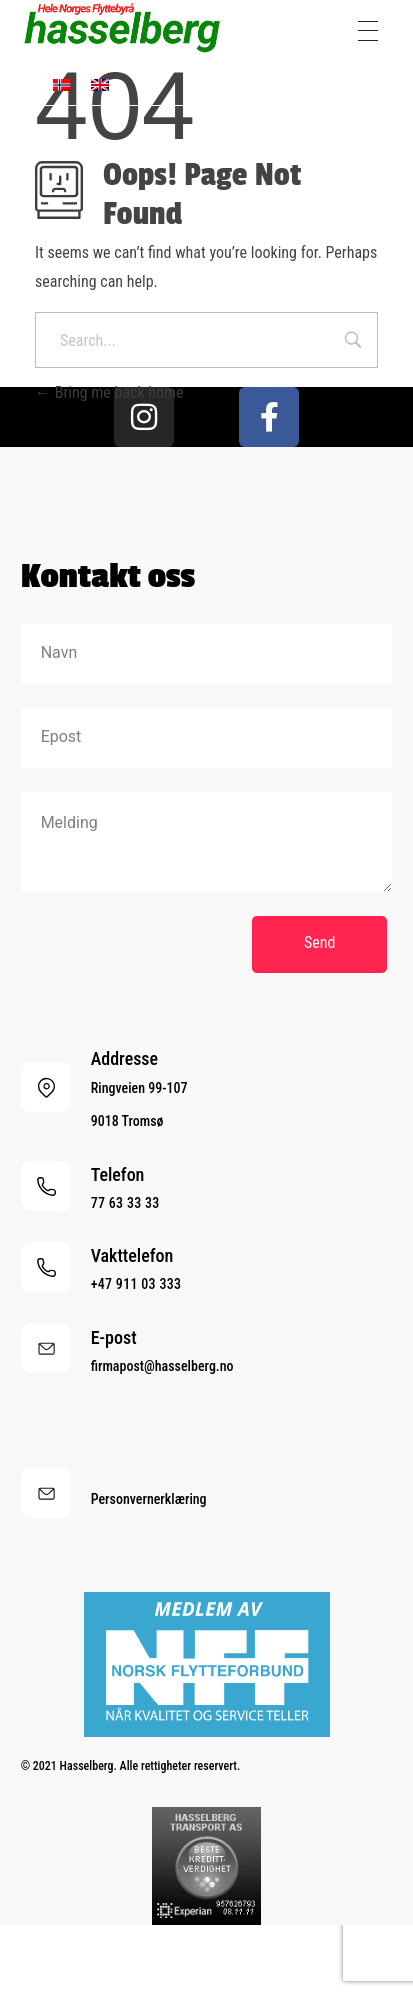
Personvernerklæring (149, 1499)
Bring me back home (109, 392)
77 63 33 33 (125, 1203)
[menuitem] (62, 84)
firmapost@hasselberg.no (162, 1366)
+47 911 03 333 (136, 1284)
